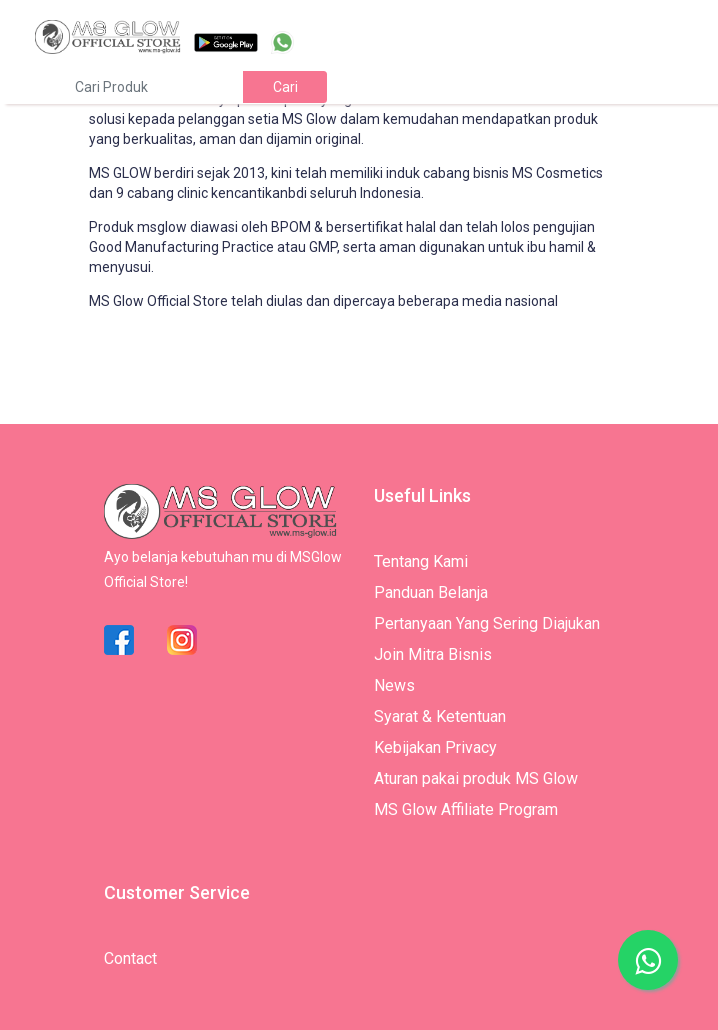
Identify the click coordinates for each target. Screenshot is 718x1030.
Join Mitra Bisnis (433, 654)
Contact (130, 958)
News (394, 685)
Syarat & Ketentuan (440, 716)
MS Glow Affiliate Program (466, 809)
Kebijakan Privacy (435, 747)
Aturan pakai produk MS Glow (476, 778)
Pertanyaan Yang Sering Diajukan (487, 623)
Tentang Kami (421, 561)
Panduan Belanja (431, 592)
